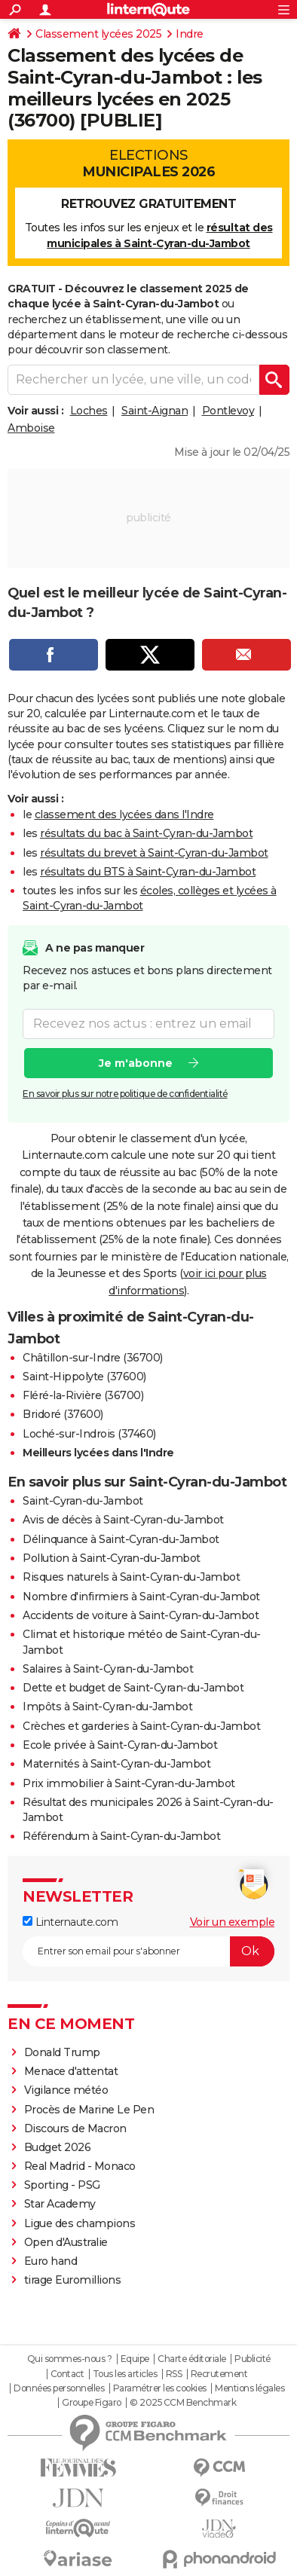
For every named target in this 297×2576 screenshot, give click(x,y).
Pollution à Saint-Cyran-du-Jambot (112, 1558)
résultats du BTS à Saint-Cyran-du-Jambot (148, 872)
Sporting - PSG (62, 2185)
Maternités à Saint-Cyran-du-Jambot (116, 1764)
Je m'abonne (136, 1063)
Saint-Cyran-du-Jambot (83, 1501)
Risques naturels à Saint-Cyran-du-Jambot (131, 1577)
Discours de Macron (75, 2128)
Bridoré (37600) (63, 1414)
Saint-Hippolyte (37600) (84, 1376)
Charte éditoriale (192, 2359)
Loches (89, 410)
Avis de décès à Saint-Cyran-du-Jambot (123, 1519)
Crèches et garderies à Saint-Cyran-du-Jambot (141, 1726)
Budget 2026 (57, 2147)
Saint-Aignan (154, 410)
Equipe (135, 2359)
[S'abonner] (148, 1951)
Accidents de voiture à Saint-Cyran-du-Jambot (141, 1615)
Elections (148, 163)
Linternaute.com (70, 1922)
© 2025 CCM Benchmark (183, 2402)
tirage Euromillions (72, 2280)
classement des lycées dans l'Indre (124, 814)
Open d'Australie (66, 2242)
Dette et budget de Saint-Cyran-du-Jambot (133, 1687)
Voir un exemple (232, 1922)
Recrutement (219, 2374)
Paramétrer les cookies (160, 2388)
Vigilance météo (66, 2090)
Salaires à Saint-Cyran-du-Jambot (108, 1669)
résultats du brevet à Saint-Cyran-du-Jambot (154, 853)
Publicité (252, 2359)
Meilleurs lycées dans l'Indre (98, 1452)
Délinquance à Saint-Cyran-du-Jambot (121, 1539)
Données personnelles (59, 2388)
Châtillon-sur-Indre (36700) (93, 1357)
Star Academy (60, 2204)
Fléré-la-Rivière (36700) (83, 1395)
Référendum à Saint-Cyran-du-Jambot (121, 1836)
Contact (67, 2374)
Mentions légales (249, 2388)
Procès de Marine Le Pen (89, 2109)
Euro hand (51, 2261)
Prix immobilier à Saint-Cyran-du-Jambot (129, 1783)
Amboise (31, 428)
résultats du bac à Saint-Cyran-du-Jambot (146, 833)
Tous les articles (125, 2374)
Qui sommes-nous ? (69, 2359)
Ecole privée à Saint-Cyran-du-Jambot (120, 1745)
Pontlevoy (228, 410)
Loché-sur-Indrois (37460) (89, 1434)
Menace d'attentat (71, 2071)
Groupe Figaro (91, 2402)
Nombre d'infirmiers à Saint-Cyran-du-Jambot (141, 1596)
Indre (190, 34)
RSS (174, 2374)
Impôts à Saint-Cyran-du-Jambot (107, 1706)
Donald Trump (62, 2052)
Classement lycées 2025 (98, 34)
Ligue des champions (80, 2223)
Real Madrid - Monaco (80, 2166)
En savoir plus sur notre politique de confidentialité (125, 1093)
